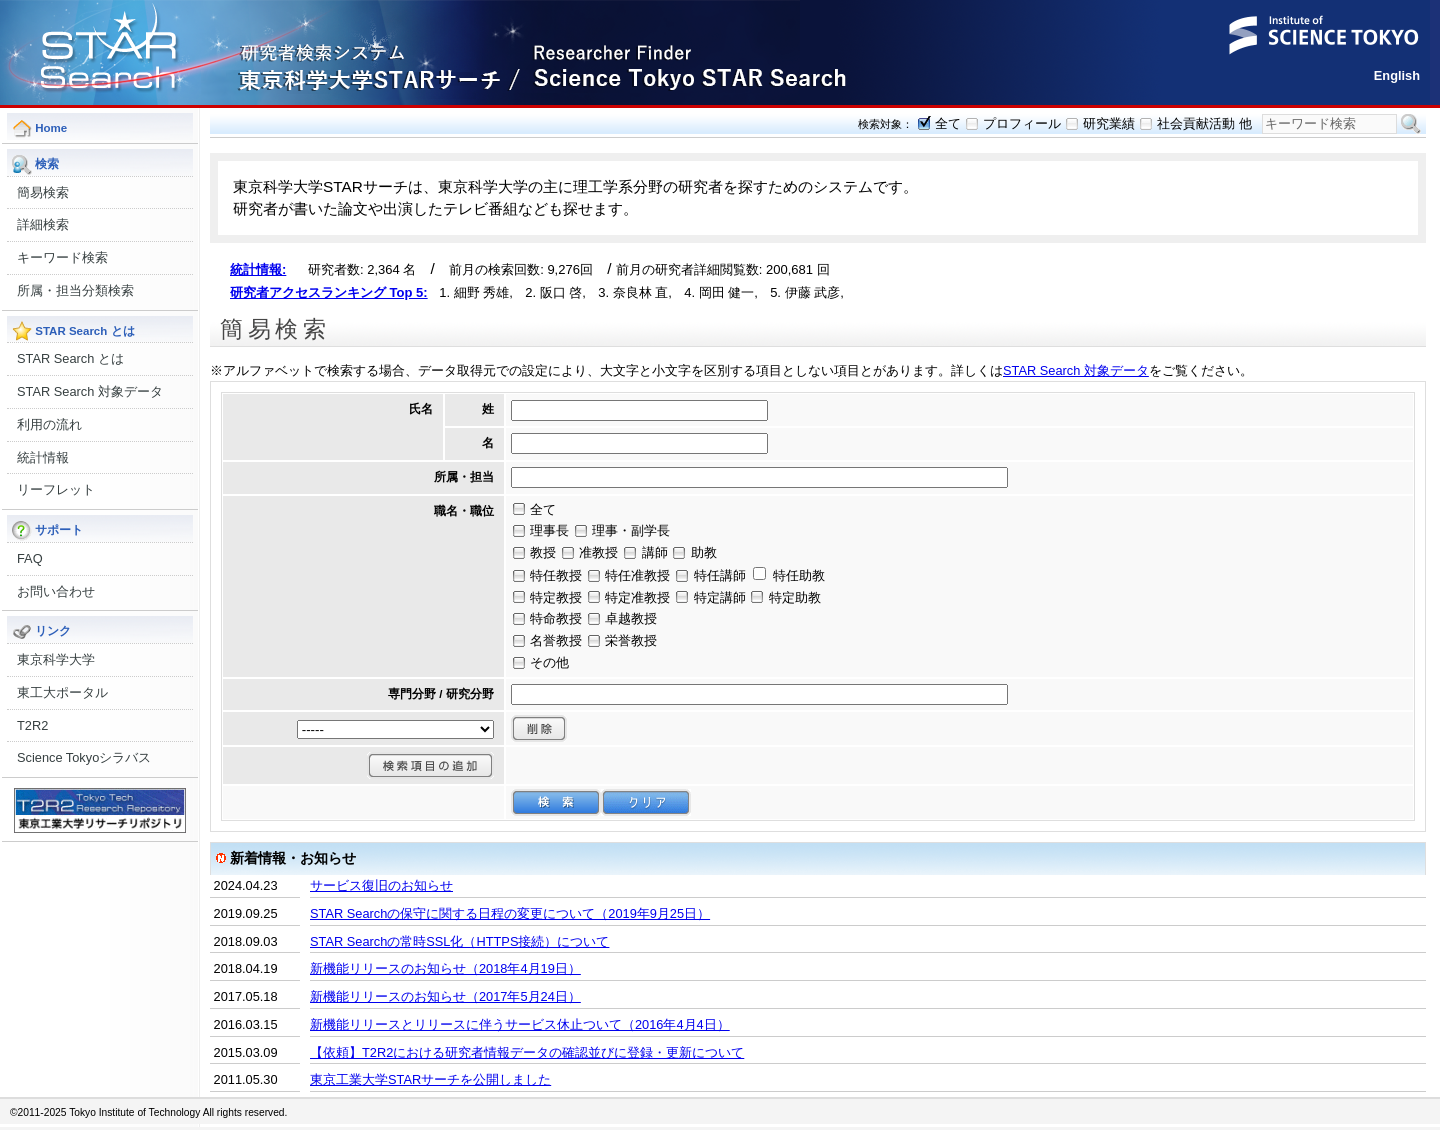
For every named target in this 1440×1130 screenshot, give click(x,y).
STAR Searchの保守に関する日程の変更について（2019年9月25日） (510, 913)
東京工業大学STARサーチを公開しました (430, 1079)
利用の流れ (49, 424)
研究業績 (1109, 123)
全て (948, 123)
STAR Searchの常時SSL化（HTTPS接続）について (459, 941)
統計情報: (258, 269)
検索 (1411, 124)
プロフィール (1022, 123)
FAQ (30, 558)
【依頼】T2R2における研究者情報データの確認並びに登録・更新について (527, 1052)
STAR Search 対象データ (90, 391)
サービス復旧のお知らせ (381, 885)
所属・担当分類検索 (75, 290)
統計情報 (43, 457)
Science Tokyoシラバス (84, 757)
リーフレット (56, 489)
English (1397, 75)
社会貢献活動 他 (1204, 123)
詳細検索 (43, 224)
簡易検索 (43, 192)
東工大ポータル (62, 692)
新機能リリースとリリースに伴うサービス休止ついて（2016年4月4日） (520, 1024)
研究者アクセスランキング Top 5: (329, 292)
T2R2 (32, 725)
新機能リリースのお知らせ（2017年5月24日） (445, 996)
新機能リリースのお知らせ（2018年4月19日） (445, 968)
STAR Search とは (70, 358)
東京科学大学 (56, 659)
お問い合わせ (56, 591)
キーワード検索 (62, 257)
